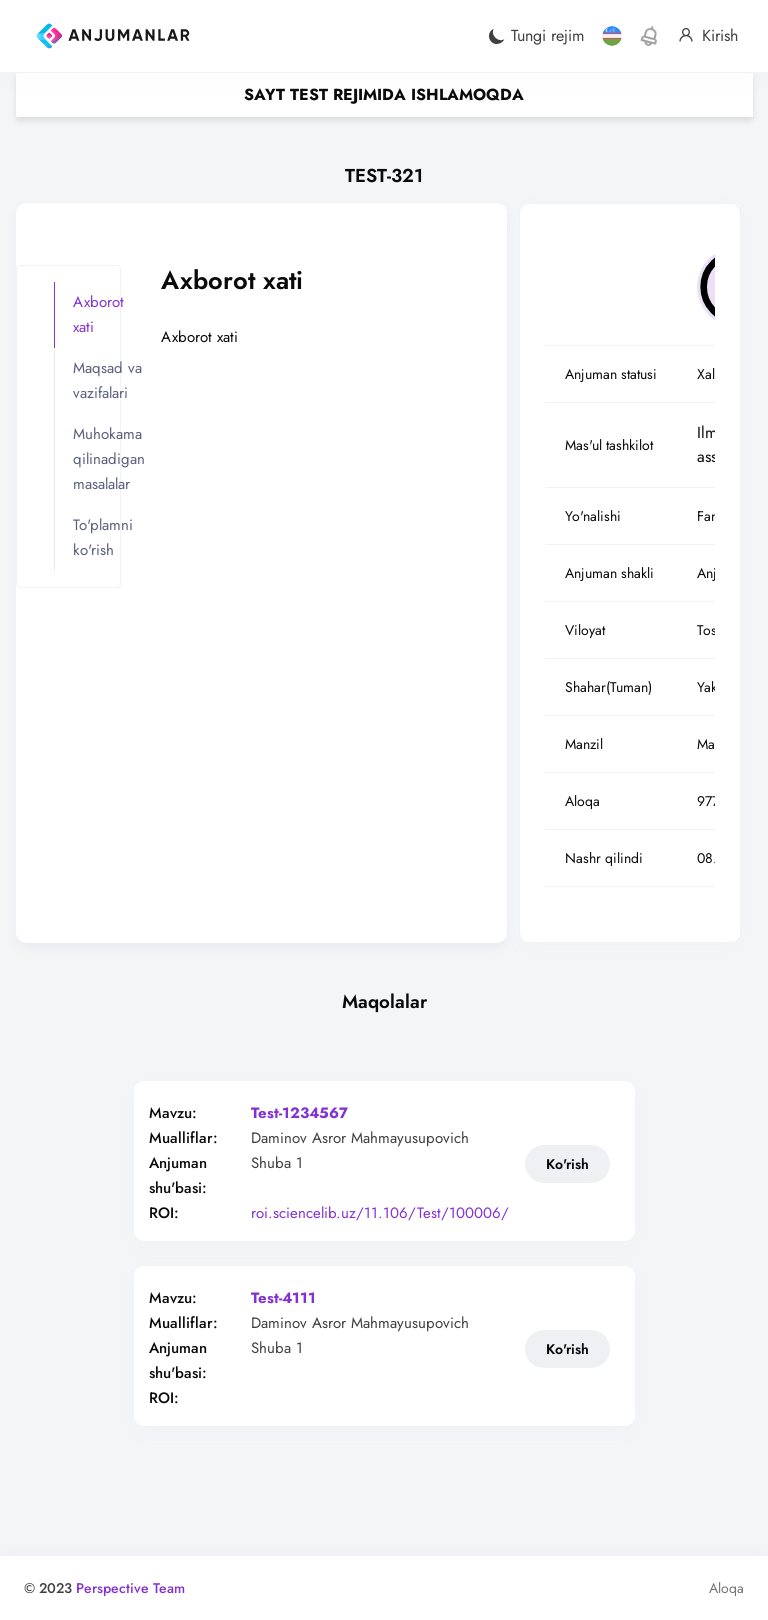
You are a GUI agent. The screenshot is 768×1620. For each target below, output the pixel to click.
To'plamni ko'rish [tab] (103, 537)
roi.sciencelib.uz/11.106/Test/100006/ (381, 1214)
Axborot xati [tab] (98, 314)
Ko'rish (567, 1164)
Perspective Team (130, 1588)
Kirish (708, 36)
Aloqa (726, 1588)
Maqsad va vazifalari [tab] (107, 380)
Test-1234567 (300, 1114)
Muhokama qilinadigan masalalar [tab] (109, 459)
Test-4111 (284, 1299)
